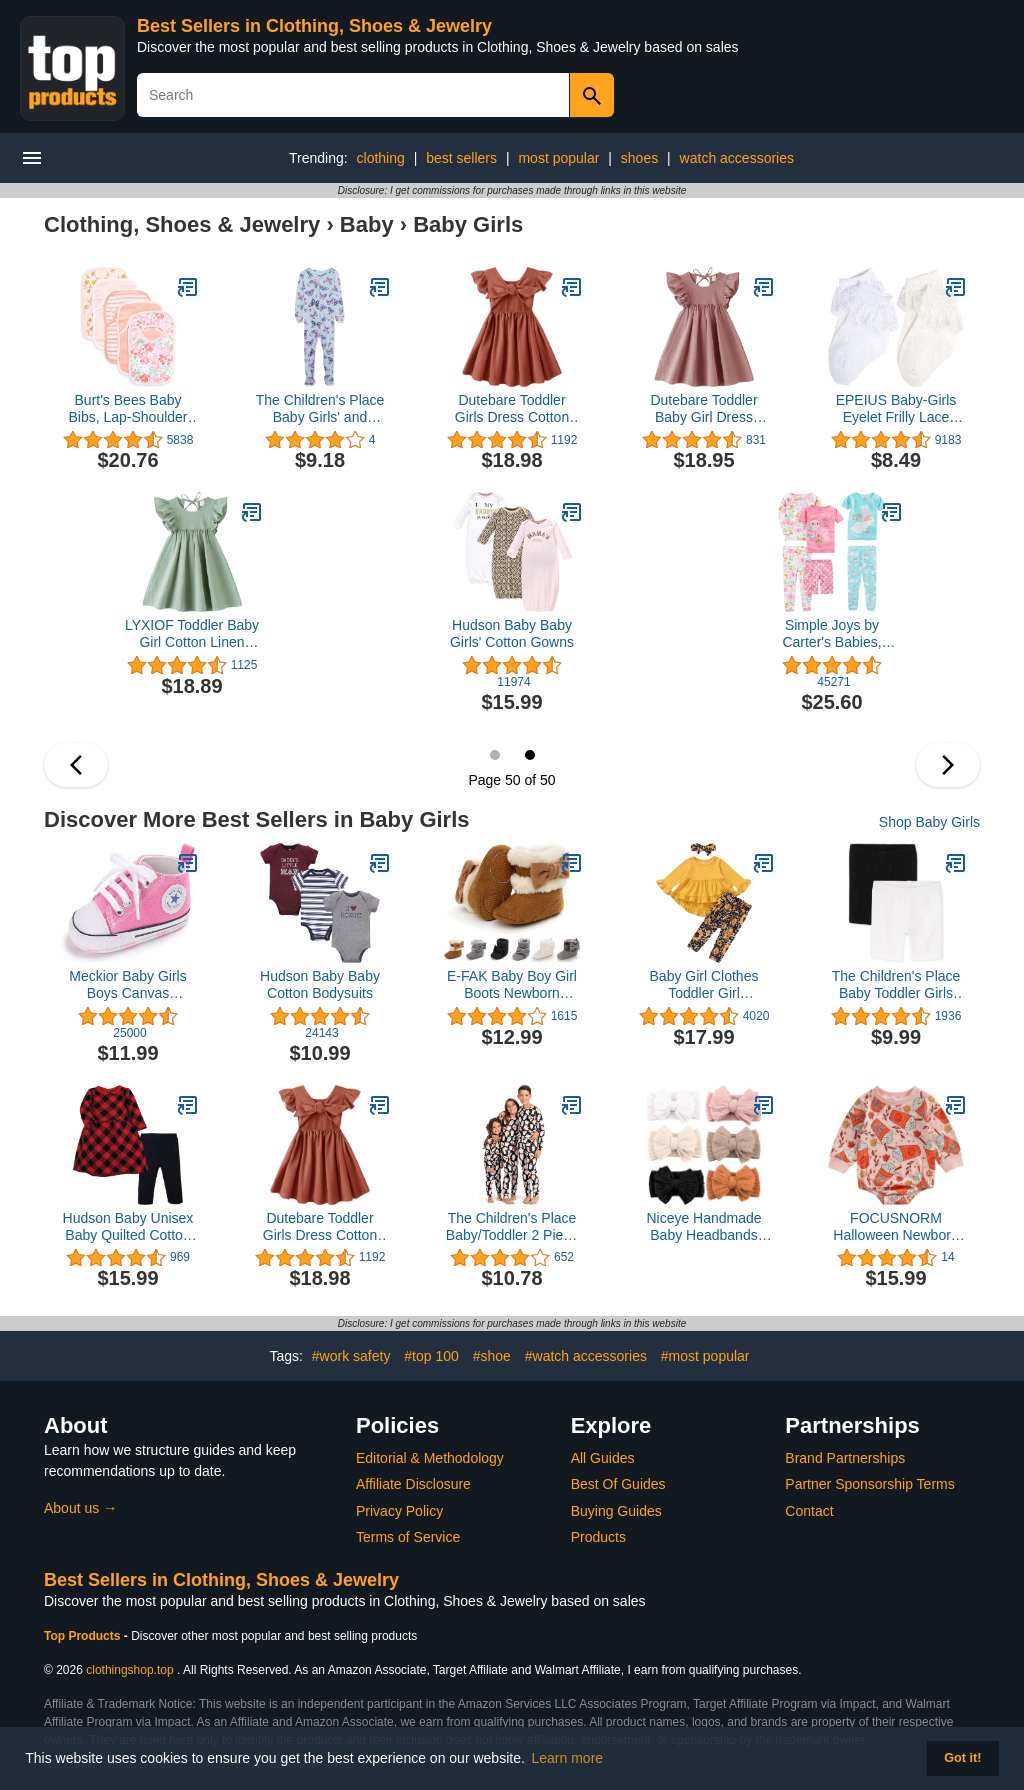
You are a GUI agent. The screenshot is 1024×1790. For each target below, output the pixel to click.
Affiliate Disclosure (413, 1484)
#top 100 (431, 1356)
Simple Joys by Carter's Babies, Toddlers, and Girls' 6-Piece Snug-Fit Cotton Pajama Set (832, 634)
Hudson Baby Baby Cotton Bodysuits (320, 984)
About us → (80, 1508)
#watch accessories (586, 1356)
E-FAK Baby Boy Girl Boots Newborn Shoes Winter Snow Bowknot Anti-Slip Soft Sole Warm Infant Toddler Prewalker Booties (512, 985)
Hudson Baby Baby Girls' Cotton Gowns (512, 633)
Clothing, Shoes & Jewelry (182, 224)
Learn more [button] (568, 1758)
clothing (381, 158)
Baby (367, 224)
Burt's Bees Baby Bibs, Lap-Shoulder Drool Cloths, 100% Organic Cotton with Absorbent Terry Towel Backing (128, 409)
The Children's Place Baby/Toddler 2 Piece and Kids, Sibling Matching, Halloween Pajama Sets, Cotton (512, 1227)
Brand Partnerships (845, 1458)
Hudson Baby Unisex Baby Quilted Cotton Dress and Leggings (128, 1227)
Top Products (84, 1636)
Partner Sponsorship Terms (869, 1484)
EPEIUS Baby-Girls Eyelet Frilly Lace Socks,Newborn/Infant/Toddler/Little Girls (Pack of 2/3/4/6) (896, 409)
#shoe (492, 1356)
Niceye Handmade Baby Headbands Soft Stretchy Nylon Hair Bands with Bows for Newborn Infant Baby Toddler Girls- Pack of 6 (704, 1227)
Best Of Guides (618, 1484)
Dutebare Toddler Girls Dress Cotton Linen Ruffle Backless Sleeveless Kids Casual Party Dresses (511, 409)
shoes (639, 158)
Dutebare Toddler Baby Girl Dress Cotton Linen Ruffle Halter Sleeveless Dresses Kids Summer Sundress (704, 409)
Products (598, 1537)
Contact (809, 1511)
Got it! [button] (962, 1758)
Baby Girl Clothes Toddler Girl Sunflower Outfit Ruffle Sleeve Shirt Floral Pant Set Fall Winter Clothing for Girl (703, 985)
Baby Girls (468, 224)
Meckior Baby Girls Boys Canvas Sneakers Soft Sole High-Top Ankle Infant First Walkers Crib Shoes (127, 985)
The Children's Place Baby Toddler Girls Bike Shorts (896, 985)
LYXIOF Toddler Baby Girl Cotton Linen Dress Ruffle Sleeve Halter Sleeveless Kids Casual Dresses (192, 634)
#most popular (705, 1356)
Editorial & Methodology (430, 1458)
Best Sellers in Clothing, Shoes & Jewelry (314, 26)
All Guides (603, 1458)
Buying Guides (616, 1511)
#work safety (351, 1356)
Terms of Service (408, 1537)
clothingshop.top (129, 1670)
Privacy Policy (399, 1511)
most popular (558, 158)
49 (495, 755)
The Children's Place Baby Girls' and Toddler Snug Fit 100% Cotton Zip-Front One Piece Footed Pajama (320, 409)
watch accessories (737, 158)
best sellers (461, 158)
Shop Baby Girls (929, 822)
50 (530, 755)
